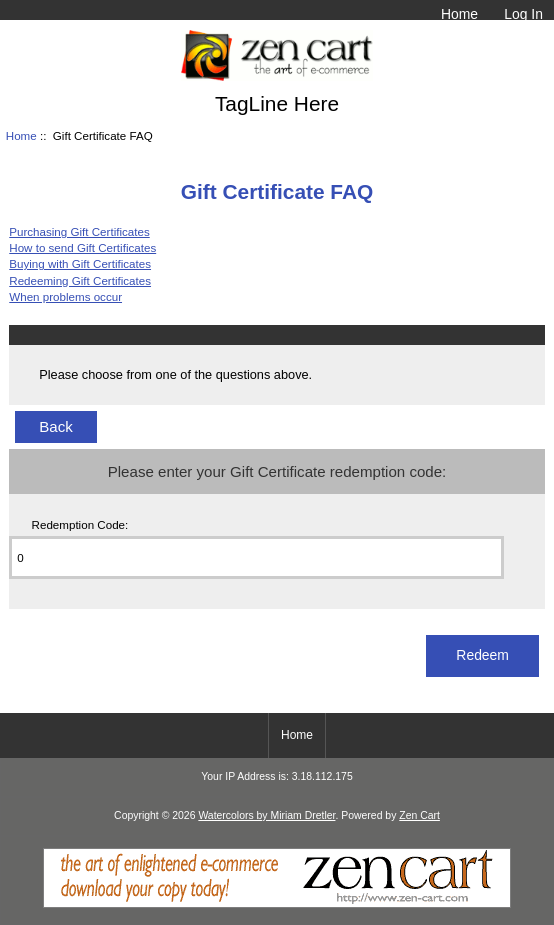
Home (459, 14)
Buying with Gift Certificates (80, 263)
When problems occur (65, 296)
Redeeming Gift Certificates (80, 280)
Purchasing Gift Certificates (79, 231)
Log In (523, 14)
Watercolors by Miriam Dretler (266, 815)
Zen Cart (419, 815)
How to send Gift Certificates (82, 247)
